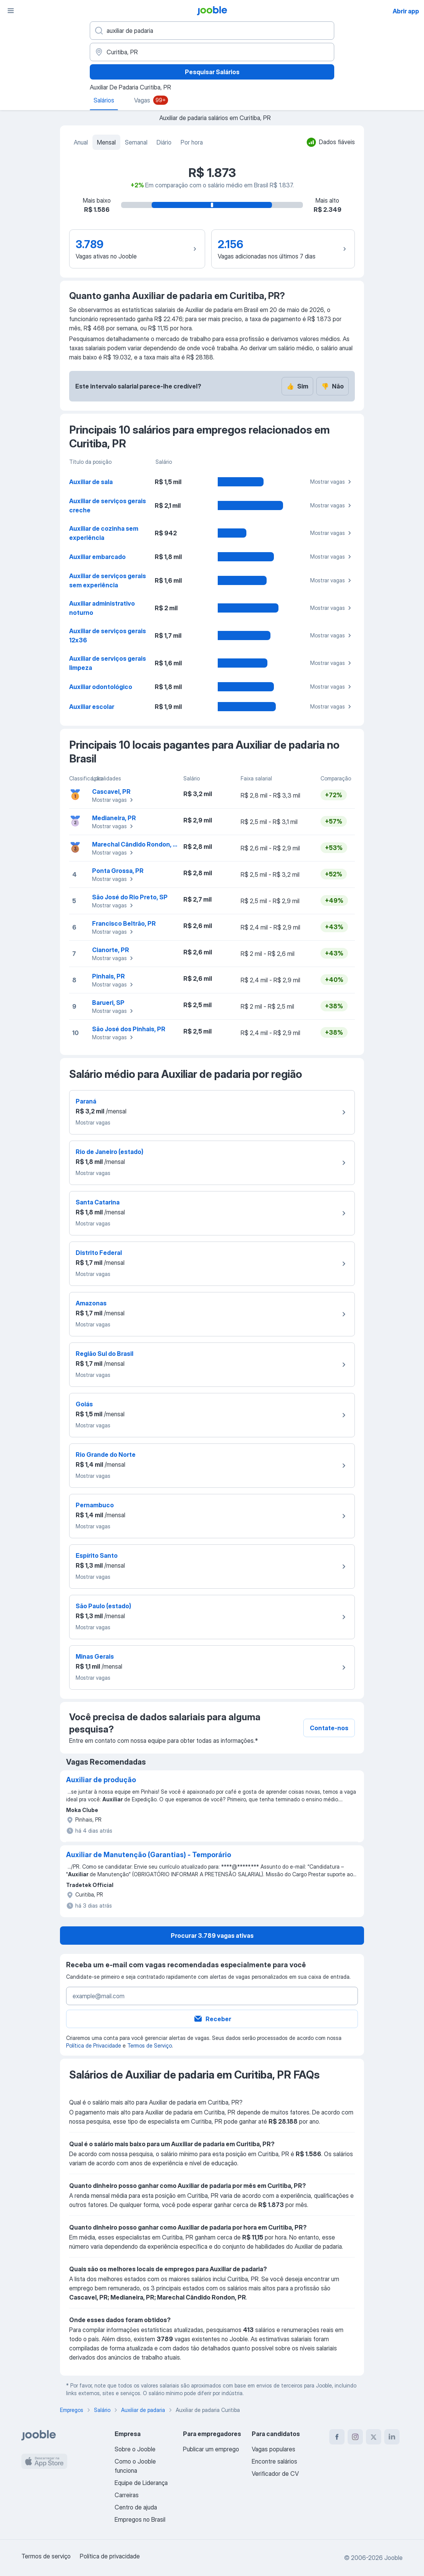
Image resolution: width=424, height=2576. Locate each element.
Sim (297, 386)
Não (332, 386)
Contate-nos (329, 1728)
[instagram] (355, 2436)
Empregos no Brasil (140, 2519)
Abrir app (406, 11)
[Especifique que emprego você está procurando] (212, 30)
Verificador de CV (275, 2473)
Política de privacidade (110, 2556)
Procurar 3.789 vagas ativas (212, 1935)
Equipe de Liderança (141, 2483)
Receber (212, 2018)
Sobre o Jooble (135, 2449)
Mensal (106, 142)
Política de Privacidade (93, 2045)
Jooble (393, 2557)
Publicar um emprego (211, 2449)
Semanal (136, 142)
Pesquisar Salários (212, 72)
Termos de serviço (46, 2556)
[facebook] (337, 2436)
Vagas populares (273, 2449)
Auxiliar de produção (101, 1780)
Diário (164, 142)
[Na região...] (212, 52)
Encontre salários (274, 2461)
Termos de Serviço (149, 2045)
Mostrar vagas (331, 482)
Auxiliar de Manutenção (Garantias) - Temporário (148, 1855)
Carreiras (127, 2495)
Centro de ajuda (136, 2507)
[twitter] (373, 2436)
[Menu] (10, 10)
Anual (81, 142)
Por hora (192, 142)
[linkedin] (392, 2436)
